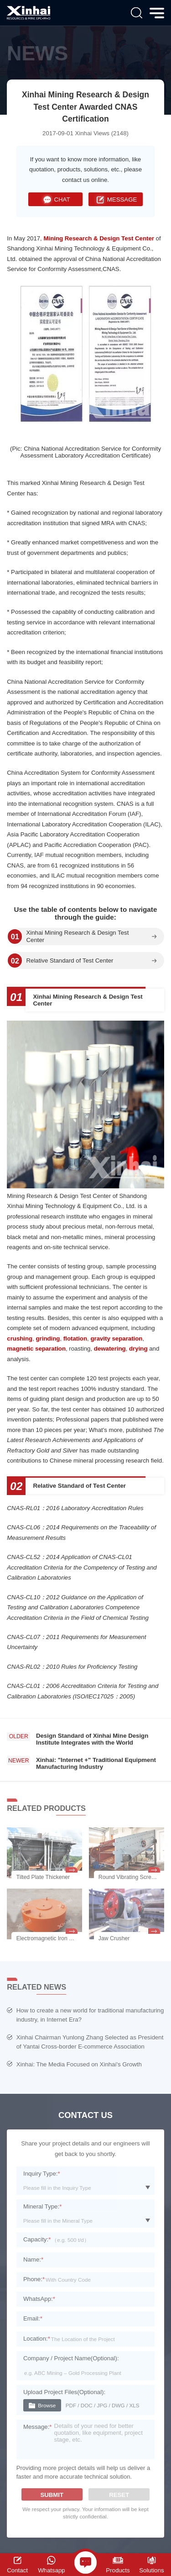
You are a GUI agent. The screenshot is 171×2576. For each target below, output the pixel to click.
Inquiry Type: (41, 2173)
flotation (75, 1338)
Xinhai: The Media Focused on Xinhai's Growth (79, 2064)
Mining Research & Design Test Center (99, 238)
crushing (19, 1338)
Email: (32, 2318)
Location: (36, 2338)
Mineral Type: (42, 2206)
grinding (48, 1338)
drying (138, 1348)
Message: (37, 2426)
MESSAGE (115, 199)
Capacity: (37, 2239)
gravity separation (116, 1338)
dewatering (110, 1348)
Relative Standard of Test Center (69, 960)
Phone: (34, 2279)
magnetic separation (36, 1348)
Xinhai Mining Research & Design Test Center (77, 936)
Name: (33, 2259)
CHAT (55, 199)
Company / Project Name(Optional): (71, 2358)
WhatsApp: (39, 2298)
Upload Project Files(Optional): (64, 2392)
